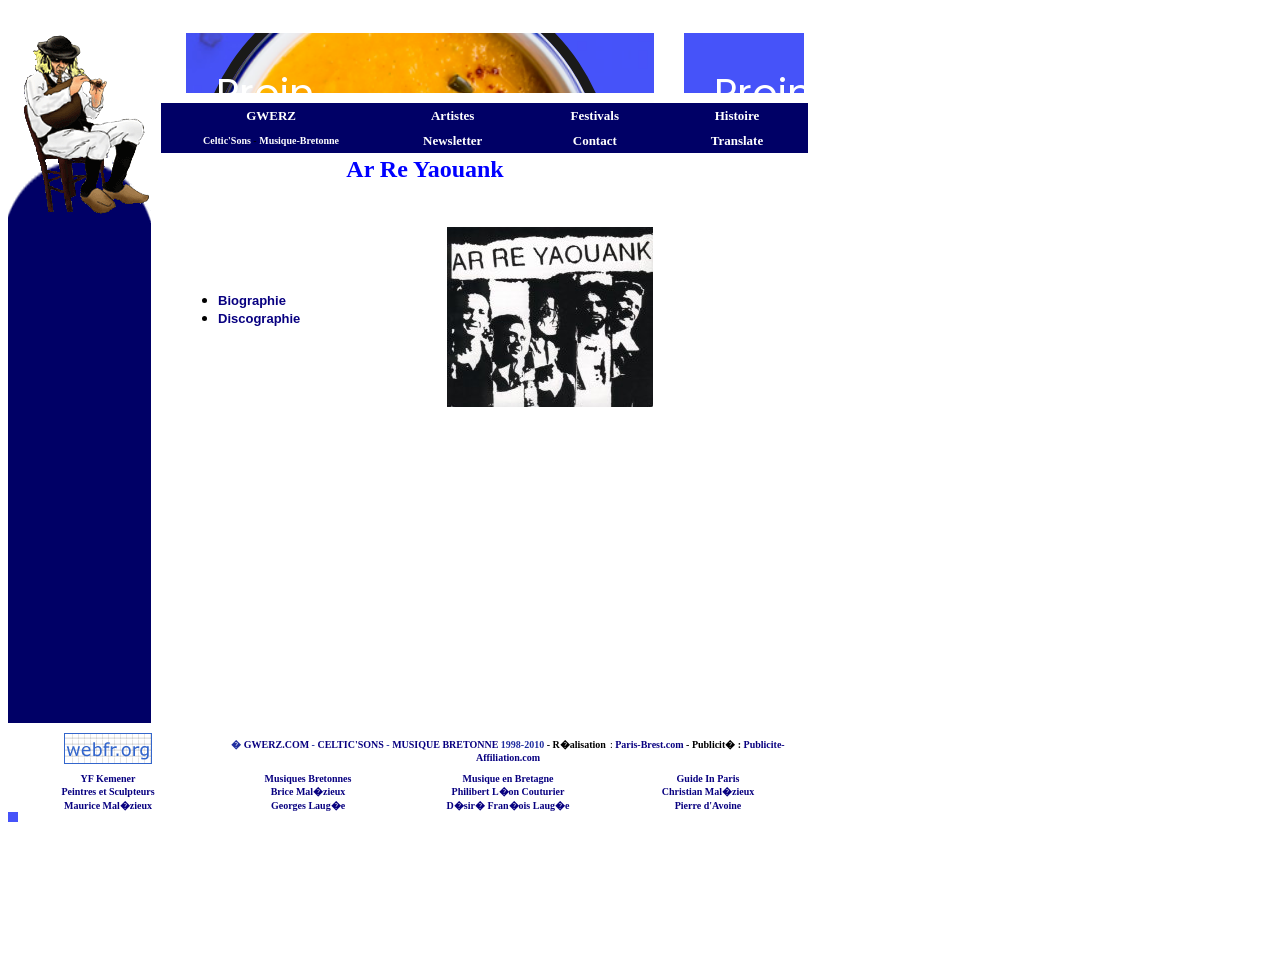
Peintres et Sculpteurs (107, 791)
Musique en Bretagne (508, 778)
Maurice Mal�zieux (108, 805)
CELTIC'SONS (350, 744)
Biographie (252, 300)
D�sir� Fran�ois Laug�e (508, 805)
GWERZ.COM (276, 744)
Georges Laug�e (308, 805)
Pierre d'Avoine (708, 805)
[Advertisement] (408, 15)
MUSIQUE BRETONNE (445, 744)
